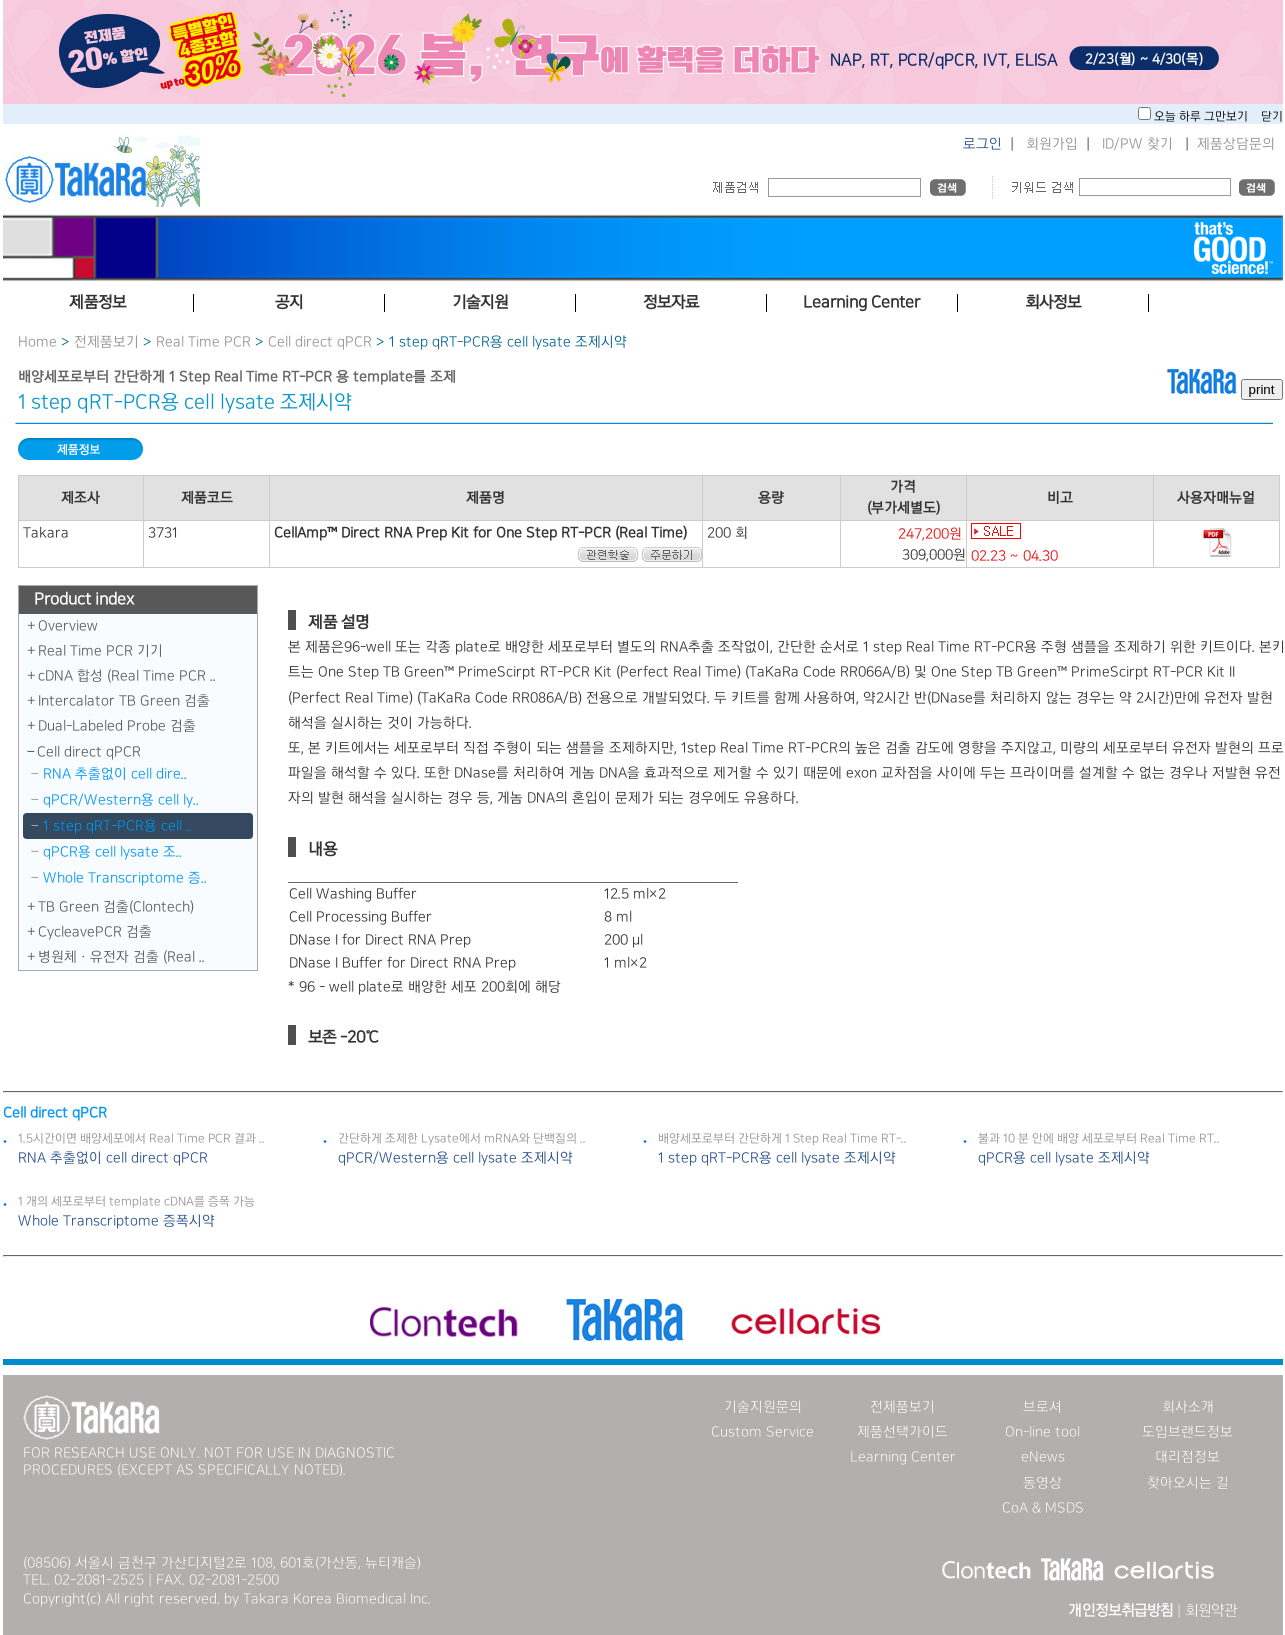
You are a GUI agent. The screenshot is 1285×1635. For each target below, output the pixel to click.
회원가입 (1052, 144)
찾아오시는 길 (1188, 1483)
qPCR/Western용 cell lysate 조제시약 (455, 1158)
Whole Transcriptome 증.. (125, 878)
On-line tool (1042, 1432)
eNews (1043, 1457)
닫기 (1272, 116)
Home (37, 342)
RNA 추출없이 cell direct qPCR (113, 1158)
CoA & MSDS (1043, 1508)
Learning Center (903, 1457)
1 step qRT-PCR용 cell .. (117, 826)
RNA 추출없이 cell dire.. (115, 774)
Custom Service (762, 1432)
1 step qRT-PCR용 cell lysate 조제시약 (777, 1158)
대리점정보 (1187, 1457)
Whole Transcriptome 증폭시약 (116, 1221)
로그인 (982, 144)
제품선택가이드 (902, 1432)
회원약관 (1211, 1611)
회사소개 (1188, 1407)
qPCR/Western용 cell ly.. (121, 800)
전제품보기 (106, 342)
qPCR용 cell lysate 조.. (112, 852)
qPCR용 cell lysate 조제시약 (1064, 1158)
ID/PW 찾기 (1137, 144)
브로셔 (1042, 1407)
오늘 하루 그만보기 (1202, 116)
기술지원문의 (763, 1407)
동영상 (1042, 1483)
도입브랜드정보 (1187, 1432)
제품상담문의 (1236, 144)
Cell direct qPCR (320, 342)
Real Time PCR (203, 342)
